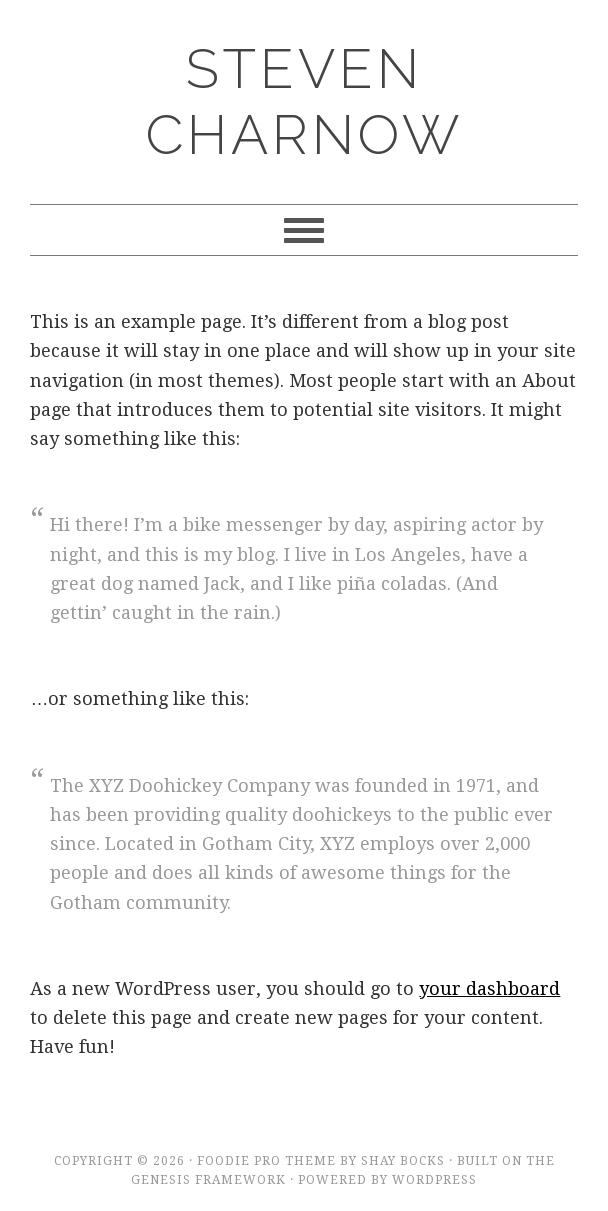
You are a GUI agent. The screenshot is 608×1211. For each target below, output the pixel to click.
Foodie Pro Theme (266, 1161)
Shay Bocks (403, 1161)
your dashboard (489, 988)
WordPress (434, 1180)
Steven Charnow (304, 101)
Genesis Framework (208, 1180)
